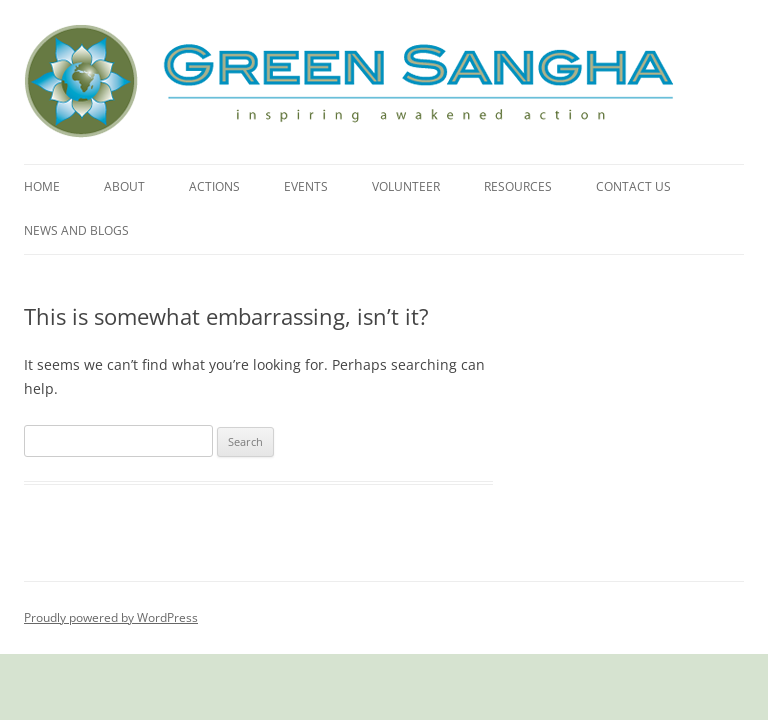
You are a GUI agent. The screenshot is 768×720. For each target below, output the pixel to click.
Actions (214, 186)
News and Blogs (76, 230)
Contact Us (633, 186)
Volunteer (406, 186)
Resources (518, 186)
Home (42, 186)
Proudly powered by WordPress (111, 617)
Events (306, 186)
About (124, 186)
